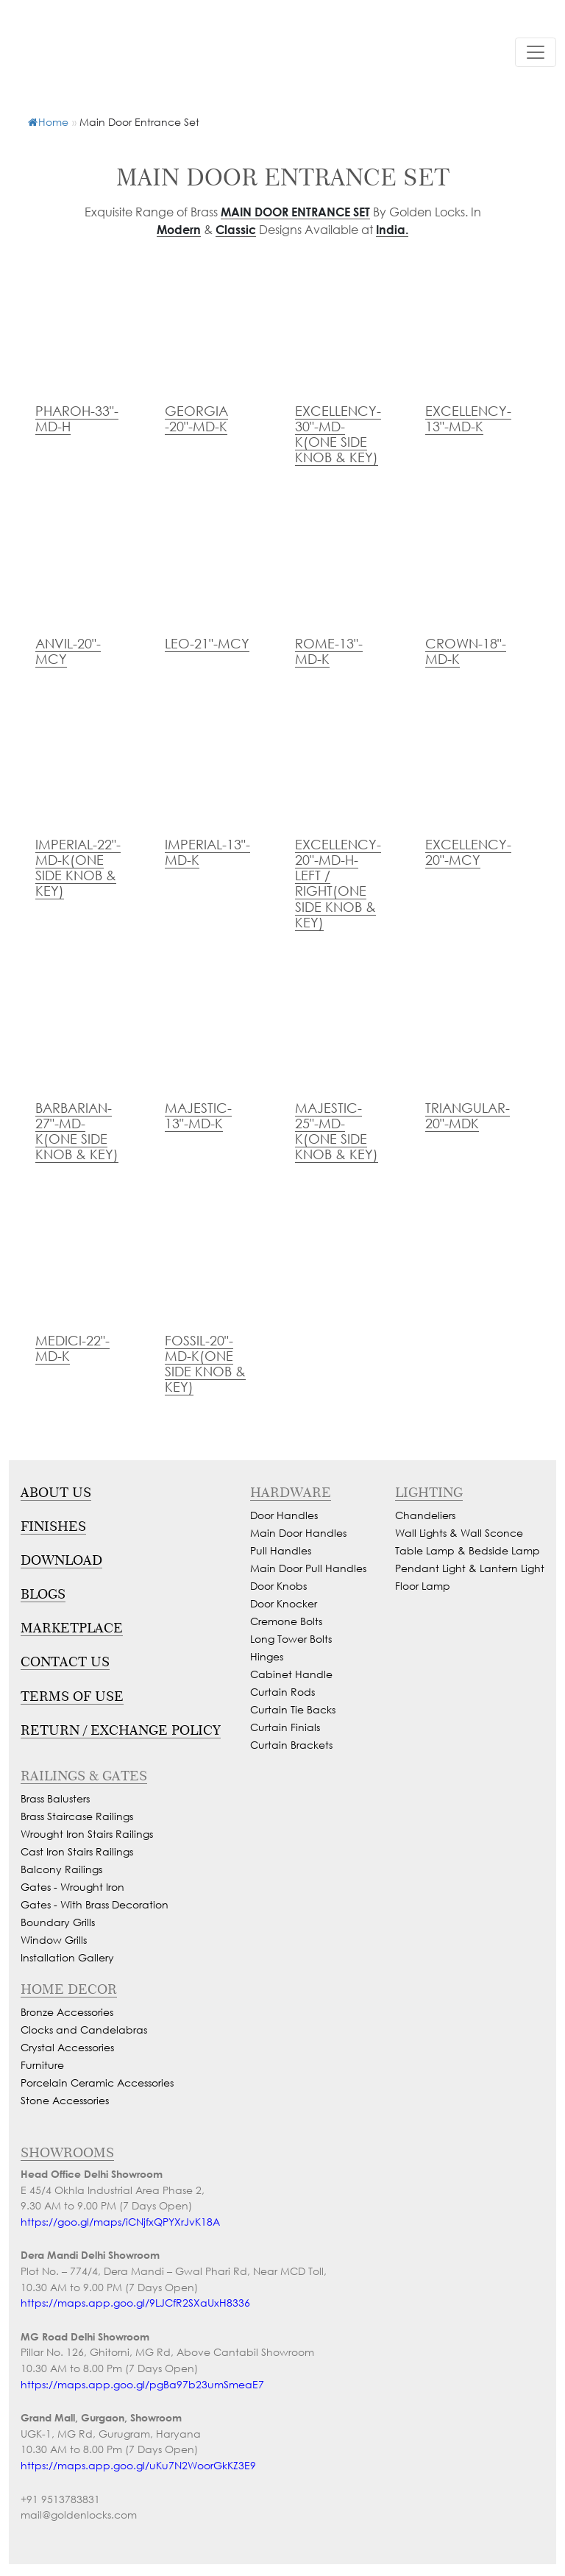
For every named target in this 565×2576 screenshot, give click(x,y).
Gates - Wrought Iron (72, 1887)
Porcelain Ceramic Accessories (97, 2083)
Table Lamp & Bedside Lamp (467, 1550)
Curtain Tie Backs (292, 1709)
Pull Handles (280, 1550)
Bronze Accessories (67, 2012)
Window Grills (54, 1940)
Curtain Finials (285, 1727)
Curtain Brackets (291, 1745)
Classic (236, 229)
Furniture (42, 2065)
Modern (179, 229)
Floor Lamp (422, 1586)
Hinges (266, 1656)
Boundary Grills (58, 1922)
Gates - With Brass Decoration (94, 1904)
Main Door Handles (298, 1533)
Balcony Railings (61, 1869)
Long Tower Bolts (291, 1639)
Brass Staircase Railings (77, 1816)
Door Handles (284, 1515)
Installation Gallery (67, 1957)
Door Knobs (278, 1586)
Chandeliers (425, 1515)
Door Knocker (283, 1603)
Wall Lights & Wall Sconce (459, 1533)
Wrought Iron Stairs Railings (87, 1834)
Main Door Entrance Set (295, 212)
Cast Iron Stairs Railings (77, 1851)
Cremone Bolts (286, 1621)
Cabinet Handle (291, 1674)
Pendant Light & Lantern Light (469, 1568)
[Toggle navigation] (535, 52)
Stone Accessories (65, 2100)
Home (48, 122)
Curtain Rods (282, 1692)
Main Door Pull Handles (308, 1568)
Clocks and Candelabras (84, 2030)
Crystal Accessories (67, 2047)
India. (392, 229)
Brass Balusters (55, 1798)
